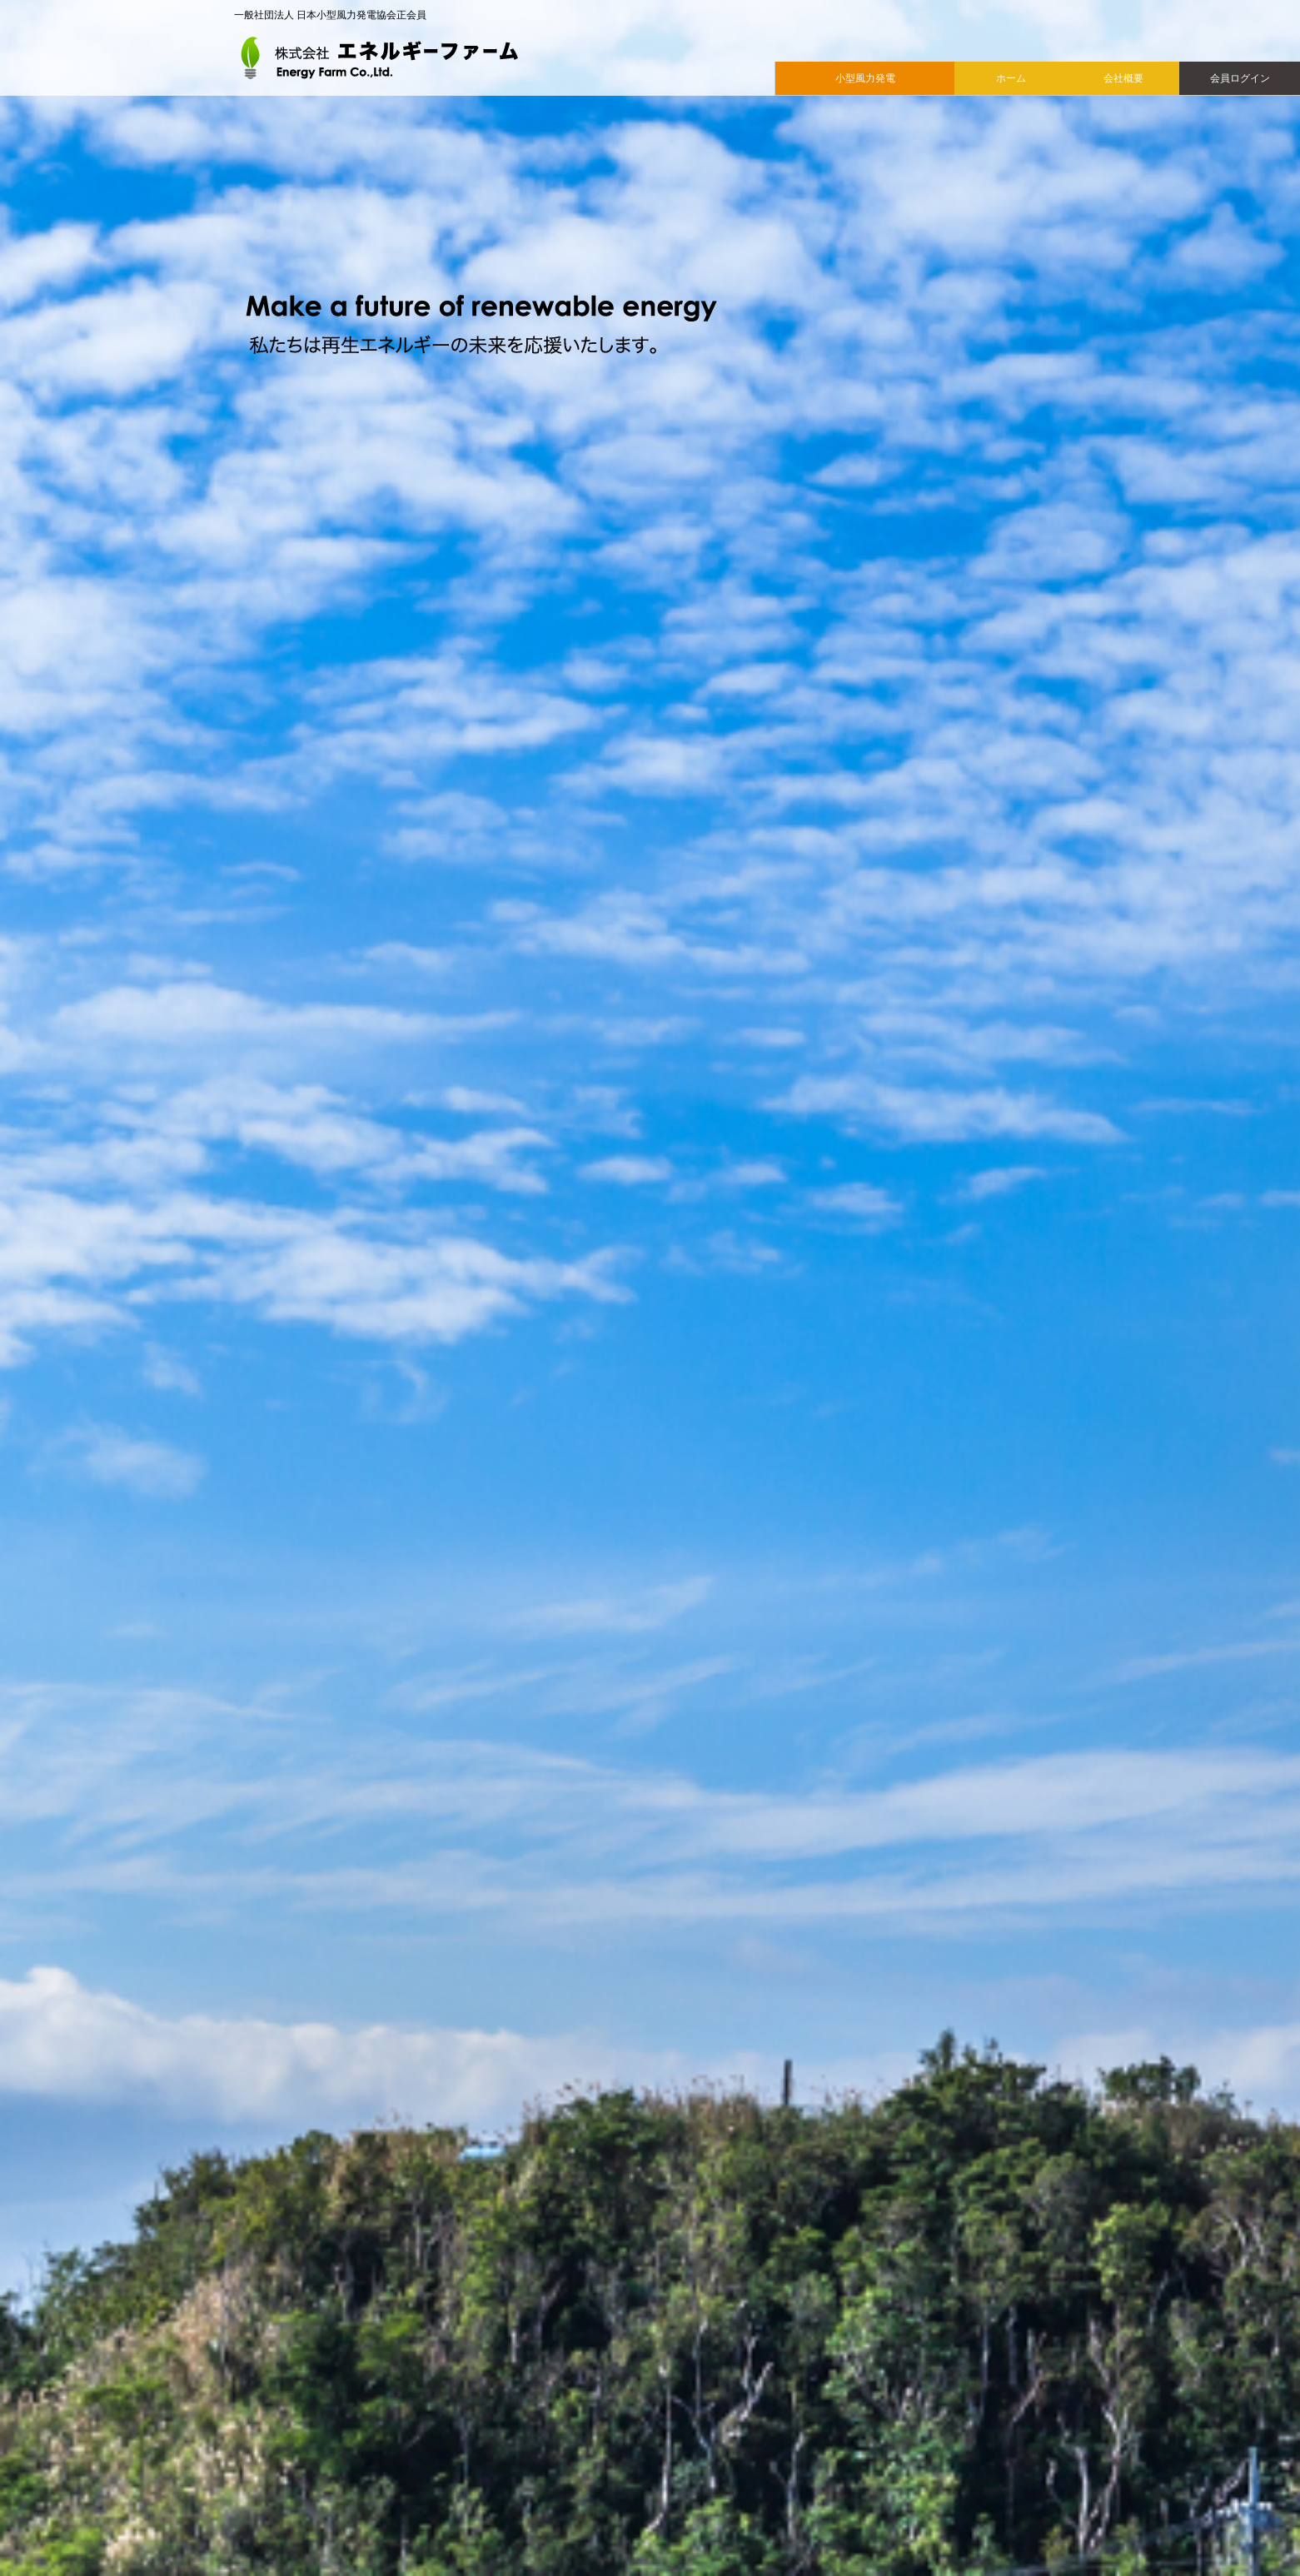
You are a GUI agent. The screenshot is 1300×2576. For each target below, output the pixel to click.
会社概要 (1123, 78)
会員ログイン (1240, 78)
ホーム (1011, 78)
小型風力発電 (865, 78)
